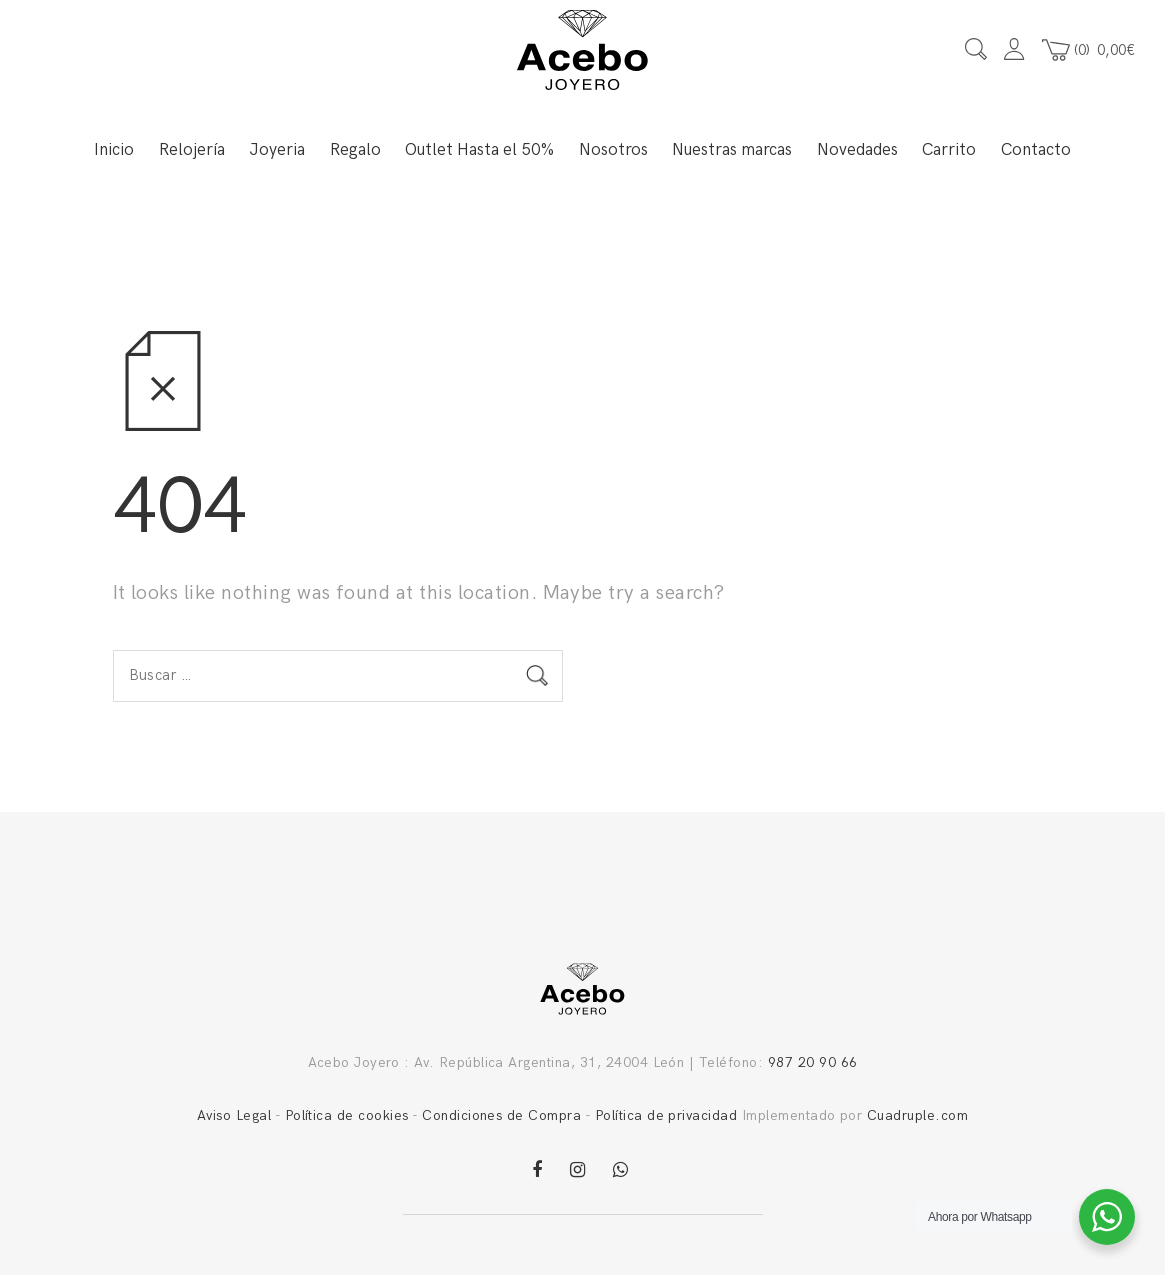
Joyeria (277, 150)
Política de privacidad (666, 1115)
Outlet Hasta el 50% (479, 150)
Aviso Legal (234, 1115)
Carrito (949, 150)
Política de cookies (347, 1115)
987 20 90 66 (813, 1062)
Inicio (114, 150)
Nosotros (613, 150)
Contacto (1036, 150)
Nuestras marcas (732, 150)
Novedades (857, 150)
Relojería (192, 150)
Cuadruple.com (917, 1115)
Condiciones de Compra (501, 1115)
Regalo (355, 150)
